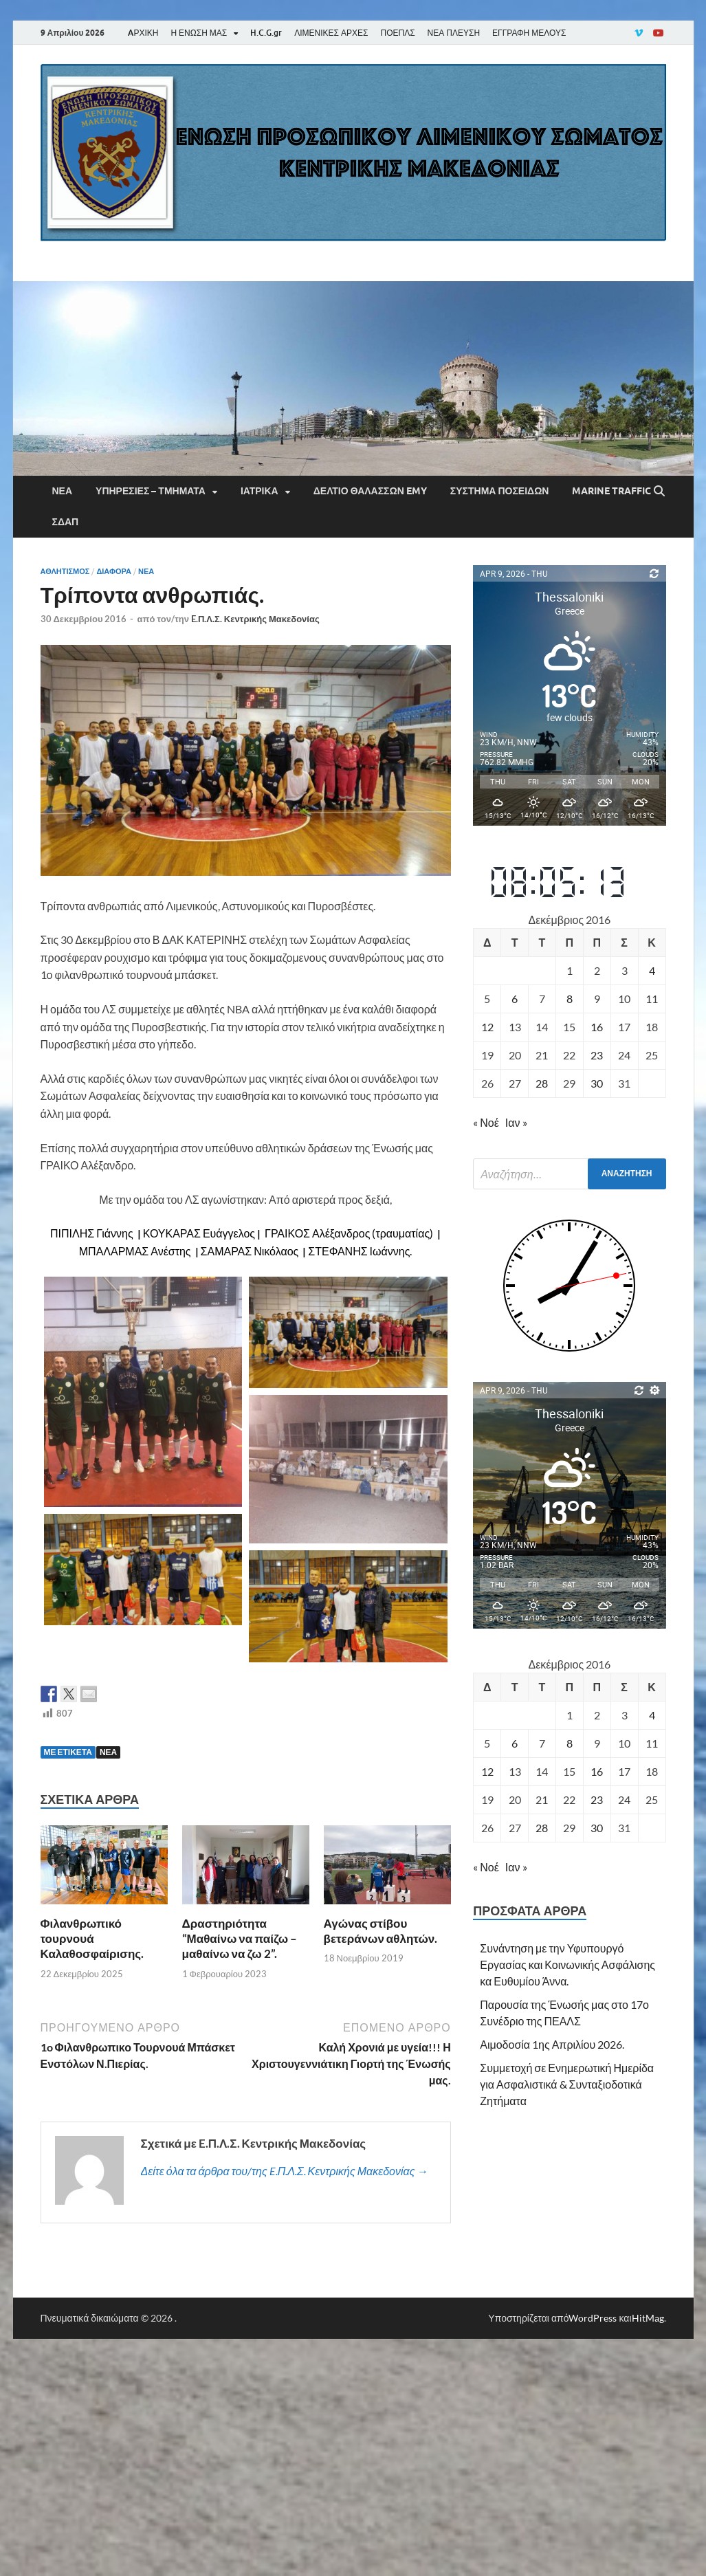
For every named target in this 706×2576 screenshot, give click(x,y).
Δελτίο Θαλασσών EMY (370, 490)
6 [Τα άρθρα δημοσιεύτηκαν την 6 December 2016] (514, 998)
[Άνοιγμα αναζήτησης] (659, 491)
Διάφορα (113, 571)
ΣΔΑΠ (65, 521)
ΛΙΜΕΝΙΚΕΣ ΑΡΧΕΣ (331, 32)
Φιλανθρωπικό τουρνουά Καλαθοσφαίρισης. (92, 1938)
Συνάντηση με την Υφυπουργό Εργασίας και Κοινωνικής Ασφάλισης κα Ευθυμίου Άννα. (567, 1964)
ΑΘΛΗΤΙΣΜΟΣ (65, 571)
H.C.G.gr (266, 32)
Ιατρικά (259, 490)
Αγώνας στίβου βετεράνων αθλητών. (381, 1931)
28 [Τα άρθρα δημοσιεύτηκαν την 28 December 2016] (542, 1083)
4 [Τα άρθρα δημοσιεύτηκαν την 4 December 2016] (652, 970)
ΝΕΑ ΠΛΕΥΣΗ (454, 32)
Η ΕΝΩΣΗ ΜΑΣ (198, 32)
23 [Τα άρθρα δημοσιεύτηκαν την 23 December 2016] (597, 1054)
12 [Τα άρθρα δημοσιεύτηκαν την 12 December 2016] (487, 1026)
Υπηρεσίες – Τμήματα (151, 490)
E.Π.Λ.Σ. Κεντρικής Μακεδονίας (255, 618)
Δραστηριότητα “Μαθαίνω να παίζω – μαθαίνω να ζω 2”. (240, 1938)
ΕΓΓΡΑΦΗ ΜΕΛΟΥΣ (529, 32)
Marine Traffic (611, 490)
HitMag (648, 2318)
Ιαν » (516, 1122)
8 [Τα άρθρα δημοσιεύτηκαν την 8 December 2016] (569, 998)
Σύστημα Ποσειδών (499, 490)
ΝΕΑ (108, 1752)
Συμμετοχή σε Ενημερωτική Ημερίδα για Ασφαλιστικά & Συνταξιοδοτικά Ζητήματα (567, 2084)
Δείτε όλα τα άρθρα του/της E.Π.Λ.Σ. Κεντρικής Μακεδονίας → (284, 2170)
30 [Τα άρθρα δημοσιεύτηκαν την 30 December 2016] (597, 1083)
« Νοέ (486, 1122)
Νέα (62, 490)
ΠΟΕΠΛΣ (397, 32)
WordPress (593, 2318)
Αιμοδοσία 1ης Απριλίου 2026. (552, 2044)
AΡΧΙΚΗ (143, 32)
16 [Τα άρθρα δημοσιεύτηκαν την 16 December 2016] (597, 1026)
